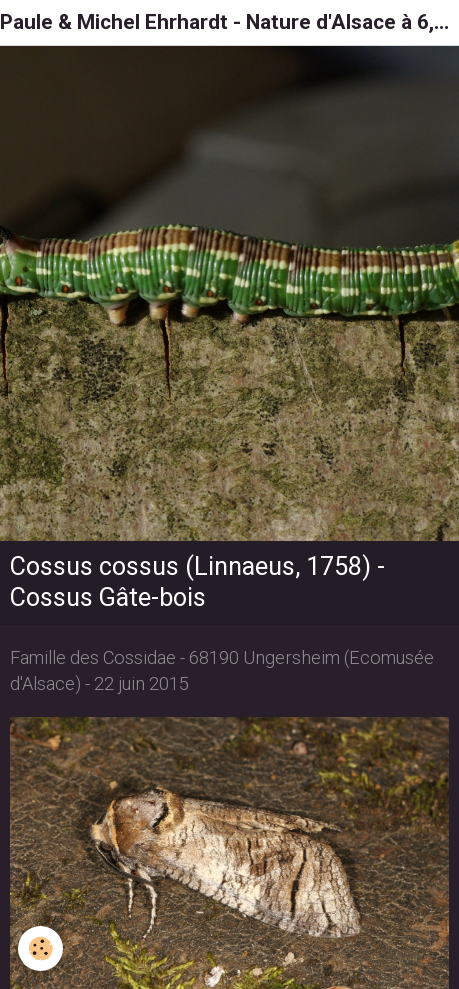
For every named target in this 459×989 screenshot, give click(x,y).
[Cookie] (40, 948)
